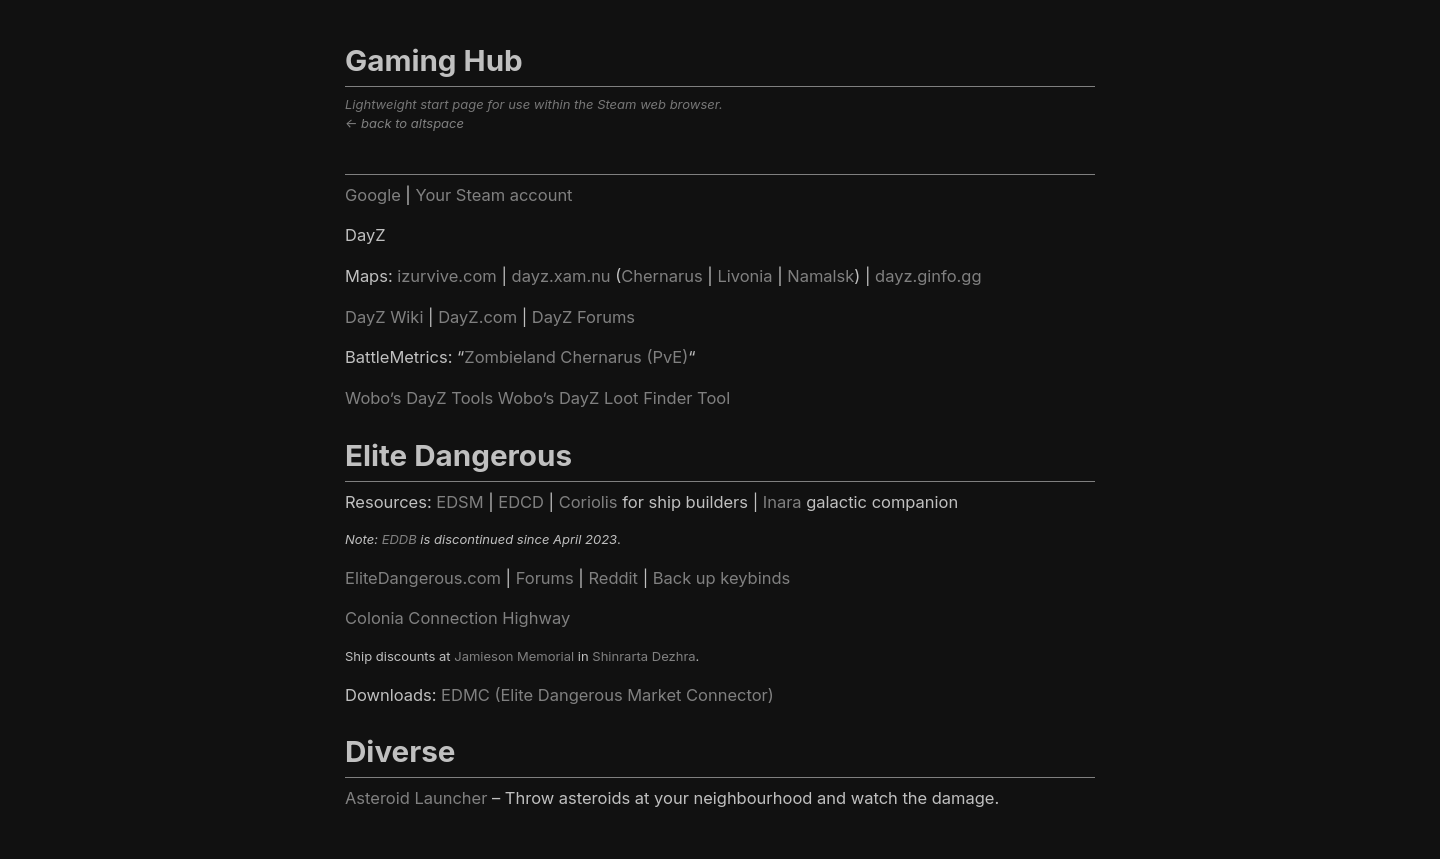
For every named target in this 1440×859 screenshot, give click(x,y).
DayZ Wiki (384, 317)
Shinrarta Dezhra (643, 656)
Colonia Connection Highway (457, 618)
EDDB (399, 539)
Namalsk (820, 276)
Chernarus (661, 276)
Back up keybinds (721, 578)
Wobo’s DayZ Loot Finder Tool (614, 398)
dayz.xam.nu (561, 276)
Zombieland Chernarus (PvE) (576, 357)
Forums (545, 578)
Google (373, 195)
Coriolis (588, 502)
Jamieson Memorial (514, 656)
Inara (782, 502)
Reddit (613, 578)
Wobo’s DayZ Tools (419, 398)
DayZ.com (477, 317)
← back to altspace (404, 123)
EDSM (459, 502)
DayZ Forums (583, 317)
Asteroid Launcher (416, 798)
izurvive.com (447, 276)
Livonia (744, 276)
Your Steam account (493, 195)
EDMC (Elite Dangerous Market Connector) (607, 695)
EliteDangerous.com (423, 578)
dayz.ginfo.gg (928, 276)
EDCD (521, 502)
